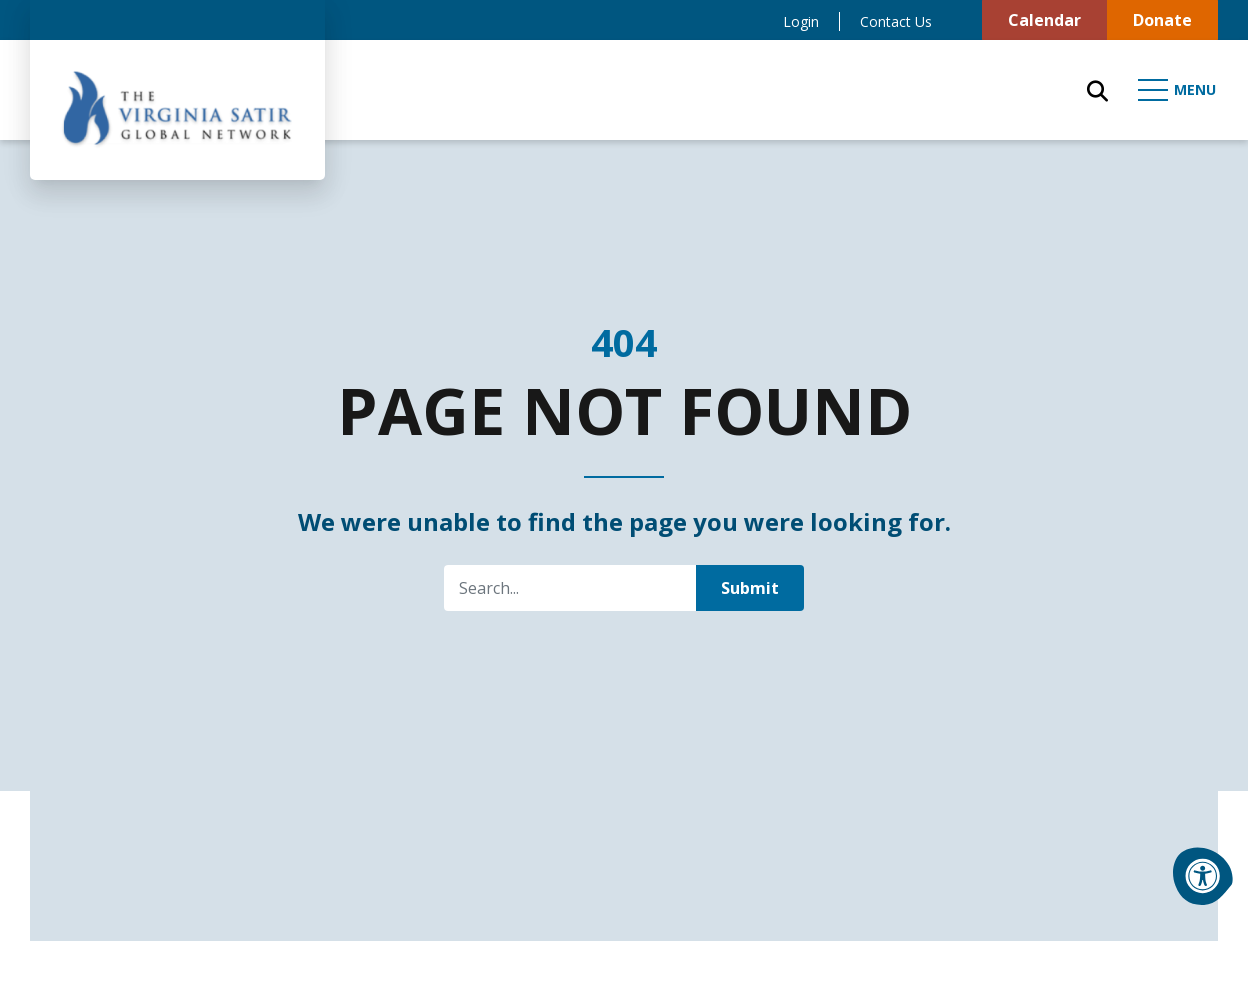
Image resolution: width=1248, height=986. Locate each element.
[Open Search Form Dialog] (1097, 90)
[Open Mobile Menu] (1178, 90)
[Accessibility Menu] (1203, 876)
